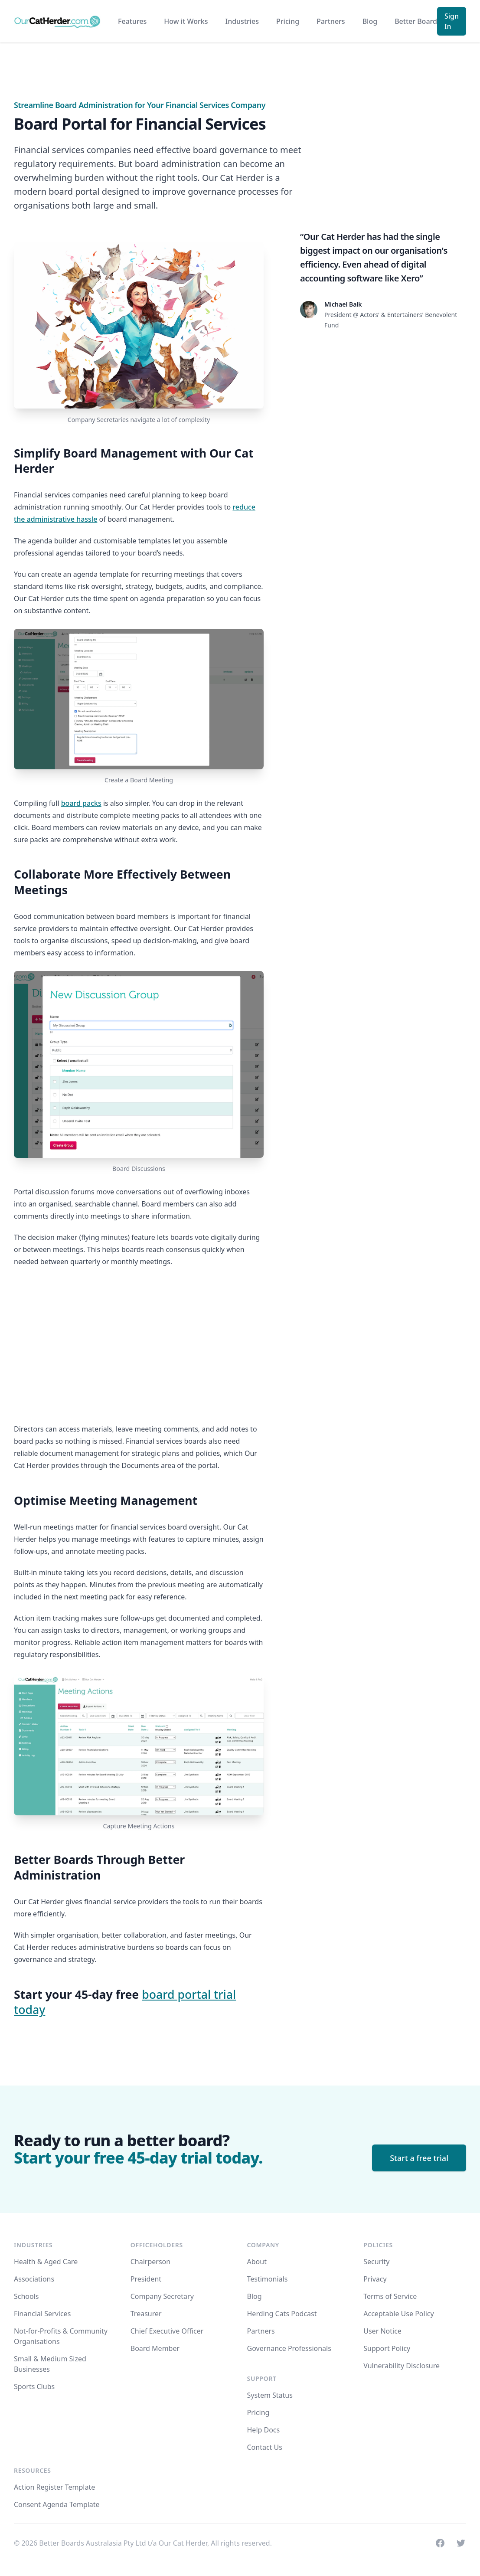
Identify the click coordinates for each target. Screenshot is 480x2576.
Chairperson (150, 2261)
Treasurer (146, 2313)
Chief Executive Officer (167, 2331)
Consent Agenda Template (57, 2504)
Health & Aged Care (46, 2261)
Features (132, 21)
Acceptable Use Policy (398, 2313)
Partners (331, 21)
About (257, 2261)
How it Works (186, 21)
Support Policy (386, 2348)
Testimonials (267, 2279)
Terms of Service (390, 2296)
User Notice (382, 2331)
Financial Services (42, 2313)
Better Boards (418, 21)
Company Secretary (162, 2296)
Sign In (451, 21)
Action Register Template (54, 2487)
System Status (270, 2395)
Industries (242, 21)
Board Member (155, 2348)
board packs (81, 803)
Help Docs (263, 2430)
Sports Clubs (34, 2386)
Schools (26, 2296)
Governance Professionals (289, 2348)
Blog (369, 21)
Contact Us (264, 2447)
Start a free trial (419, 2158)
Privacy (374, 2279)
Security (376, 2261)
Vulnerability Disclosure (401, 2365)
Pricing (287, 21)
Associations (34, 2279)
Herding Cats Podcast (282, 2313)
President (146, 2279)
